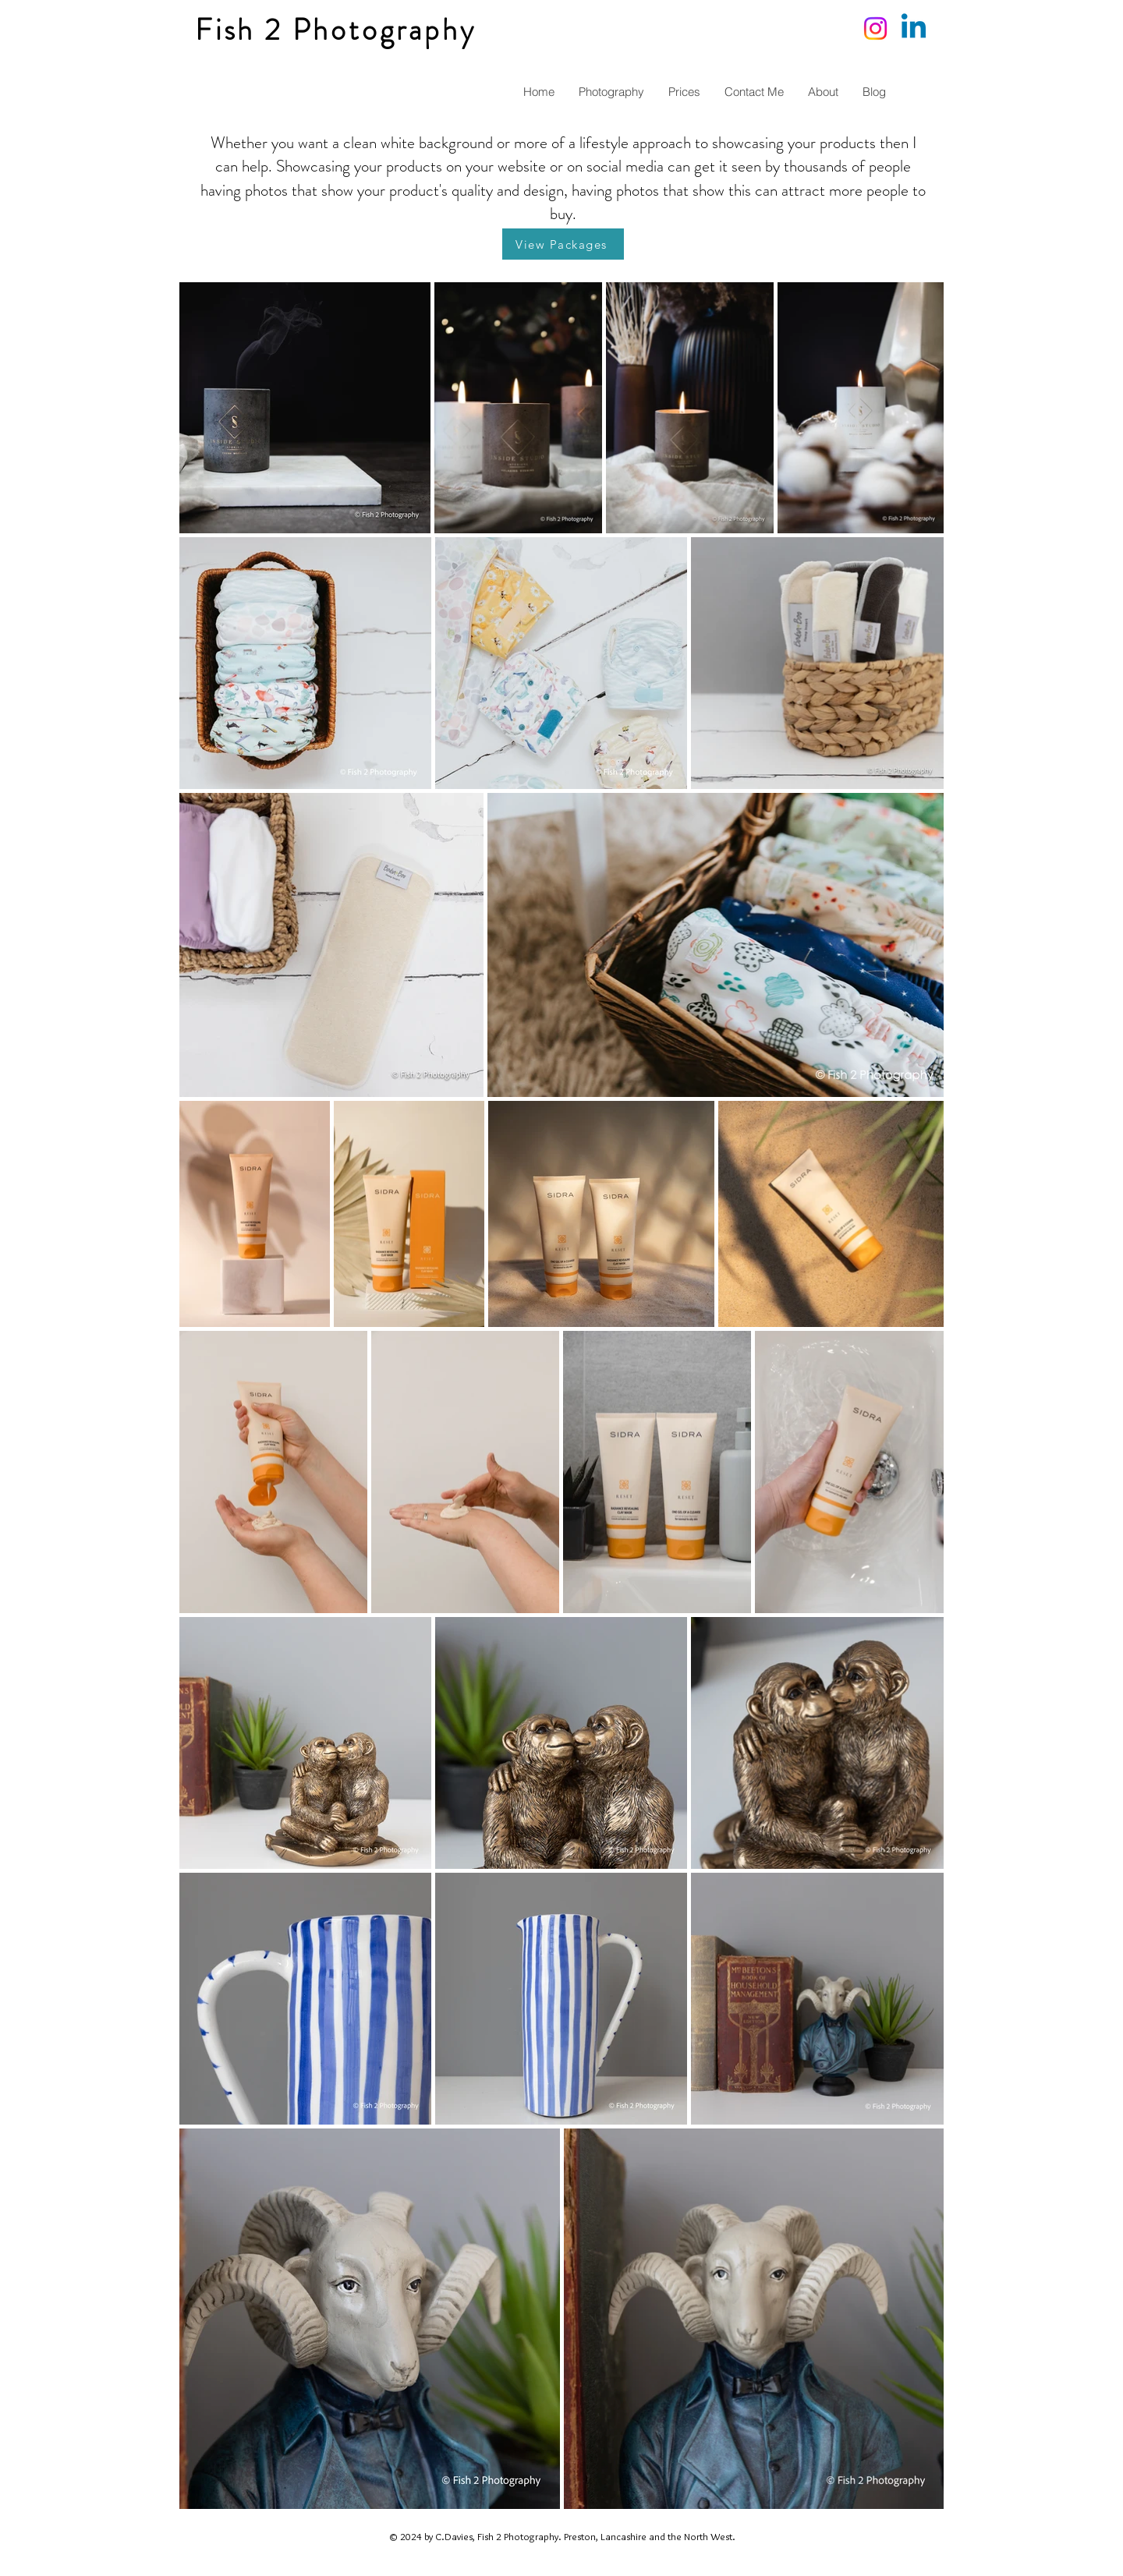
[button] (611, 91)
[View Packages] (563, 244)
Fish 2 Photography (335, 30)
